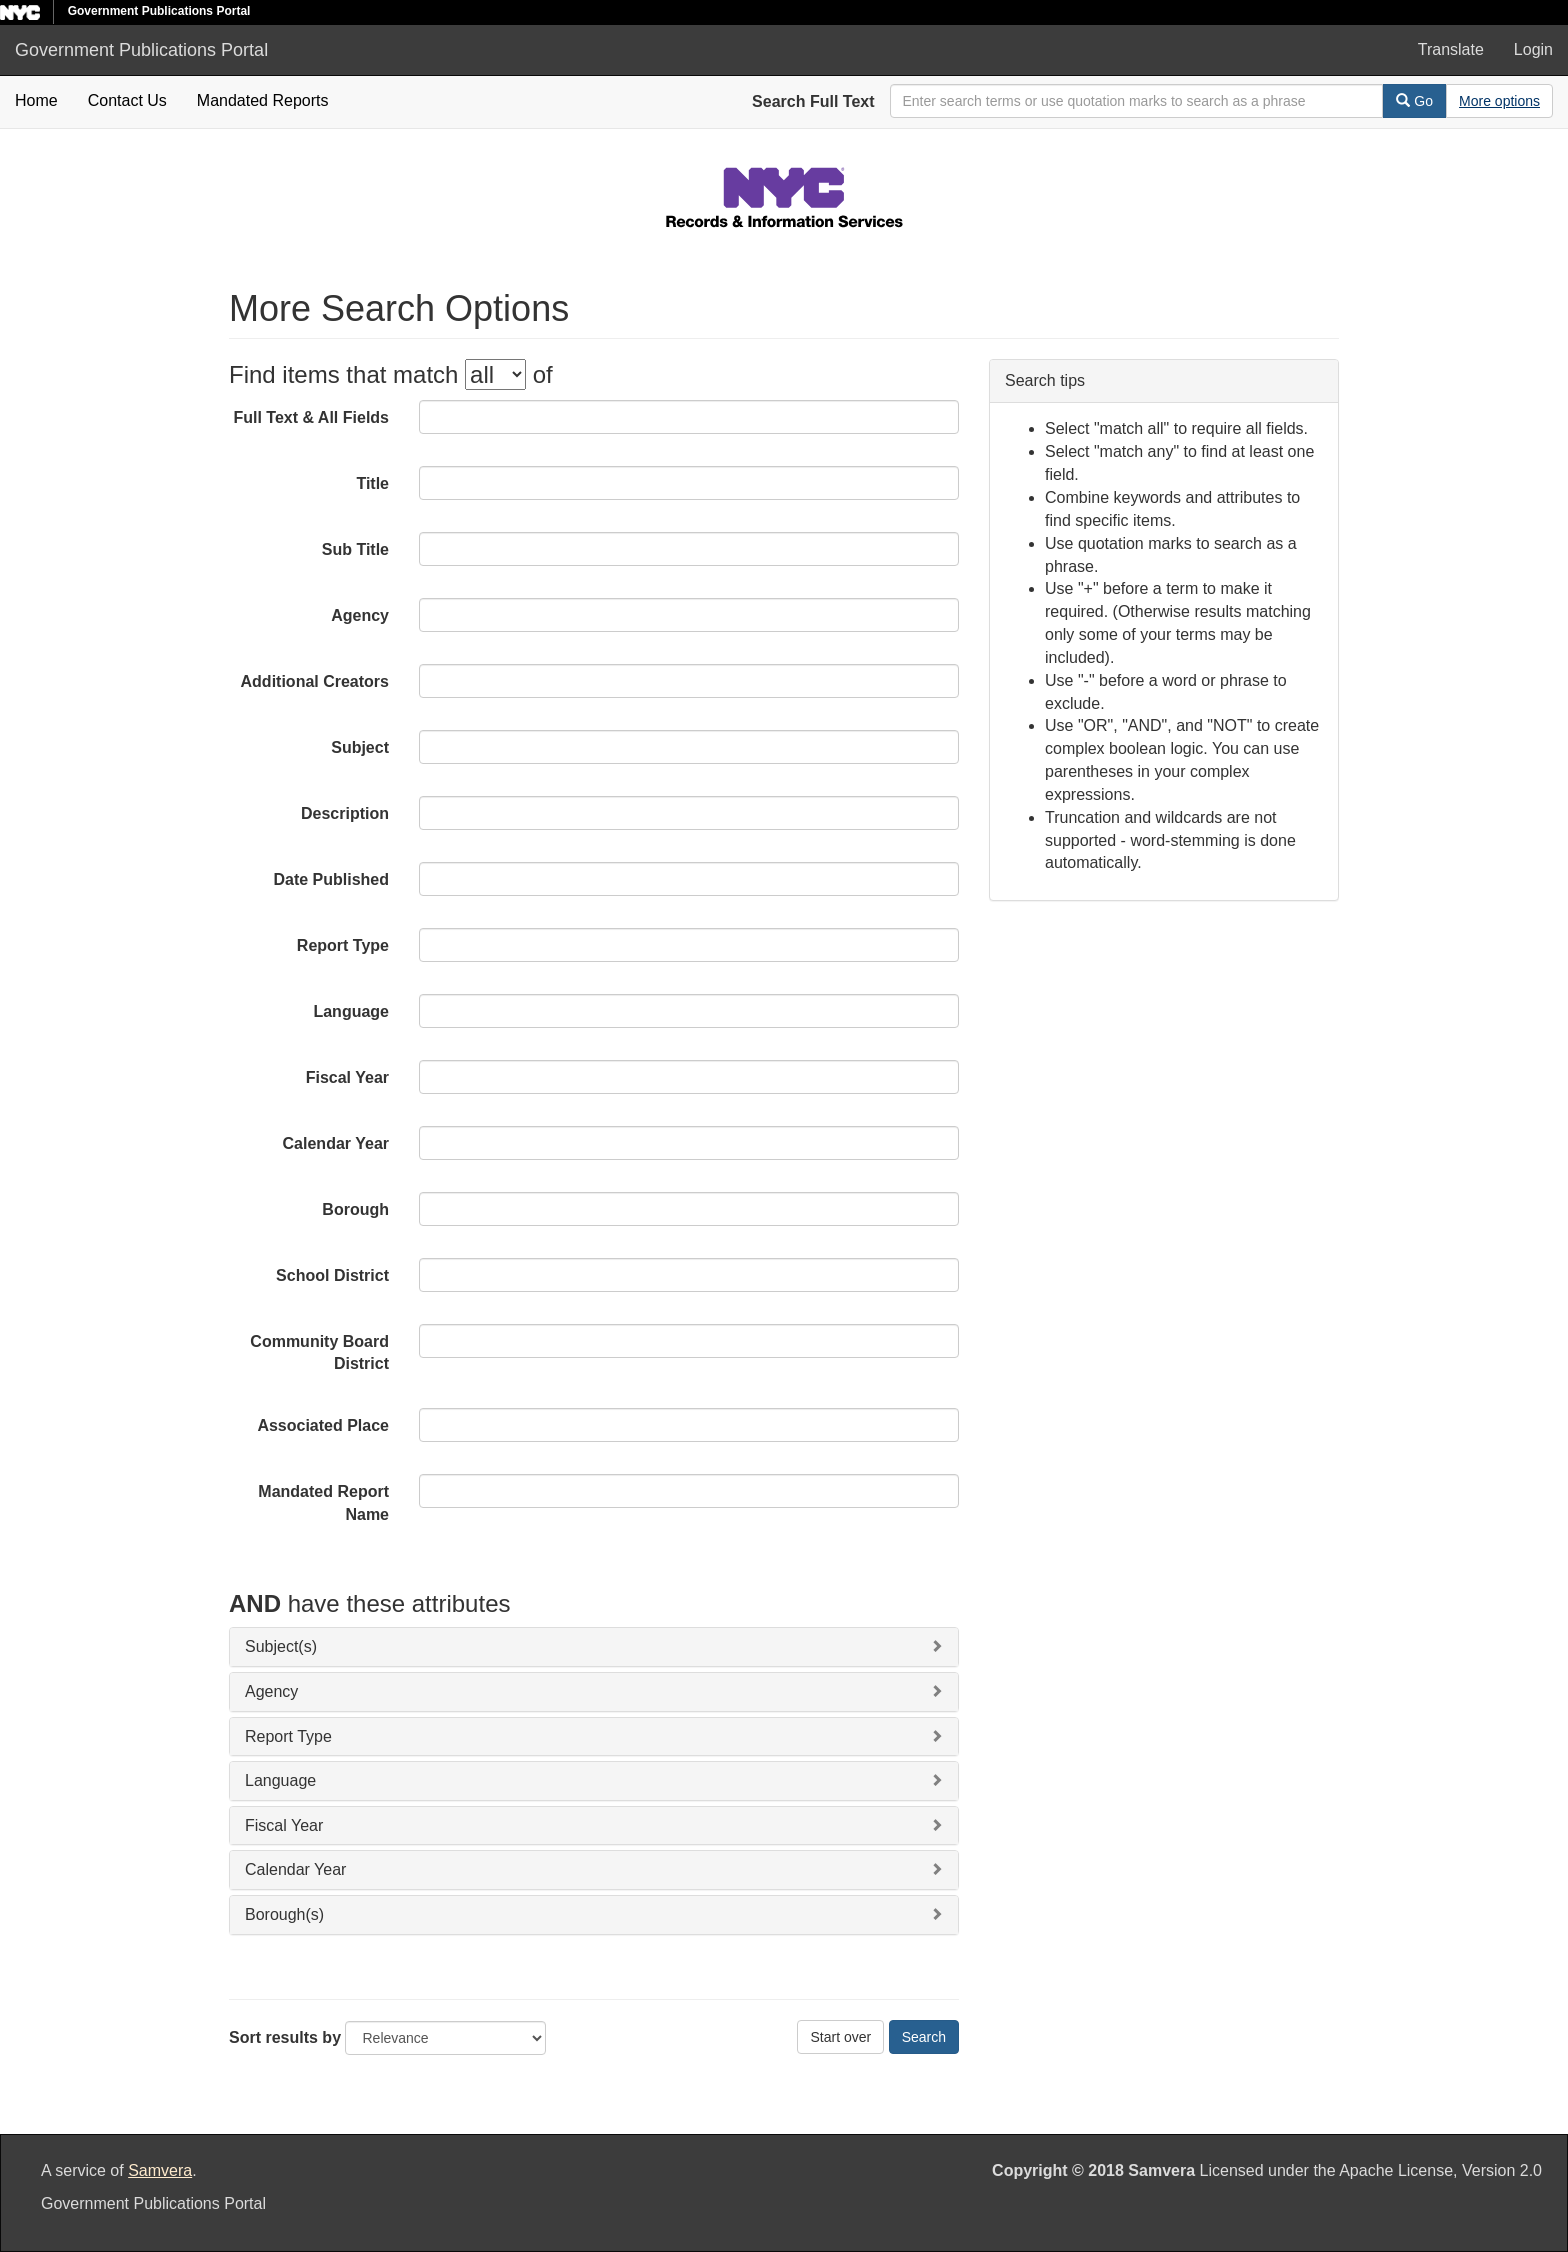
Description (345, 813)
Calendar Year (336, 1143)
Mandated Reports (263, 100)
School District (332, 1275)
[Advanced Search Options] (1499, 101)
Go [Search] (1414, 101)
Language (351, 1011)
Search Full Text (813, 101)
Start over (840, 2037)
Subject (360, 747)
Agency (360, 615)
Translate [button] (1451, 49)
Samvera (160, 2170)
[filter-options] (495, 374)
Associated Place (323, 1425)
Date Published (331, 879)
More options (1499, 101)
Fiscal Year (347, 1077)
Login (1533, 49)
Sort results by (285, 2037)
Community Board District (319, 1353)
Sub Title (355, 549)
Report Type (343, 945)
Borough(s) (284, 1914)
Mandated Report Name (323, 1503)
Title (372, 483)
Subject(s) (281, 1646)
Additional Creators (315, 681)
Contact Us (127, 100)
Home (36, 100)
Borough (355, 1209)
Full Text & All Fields (311, 417)
